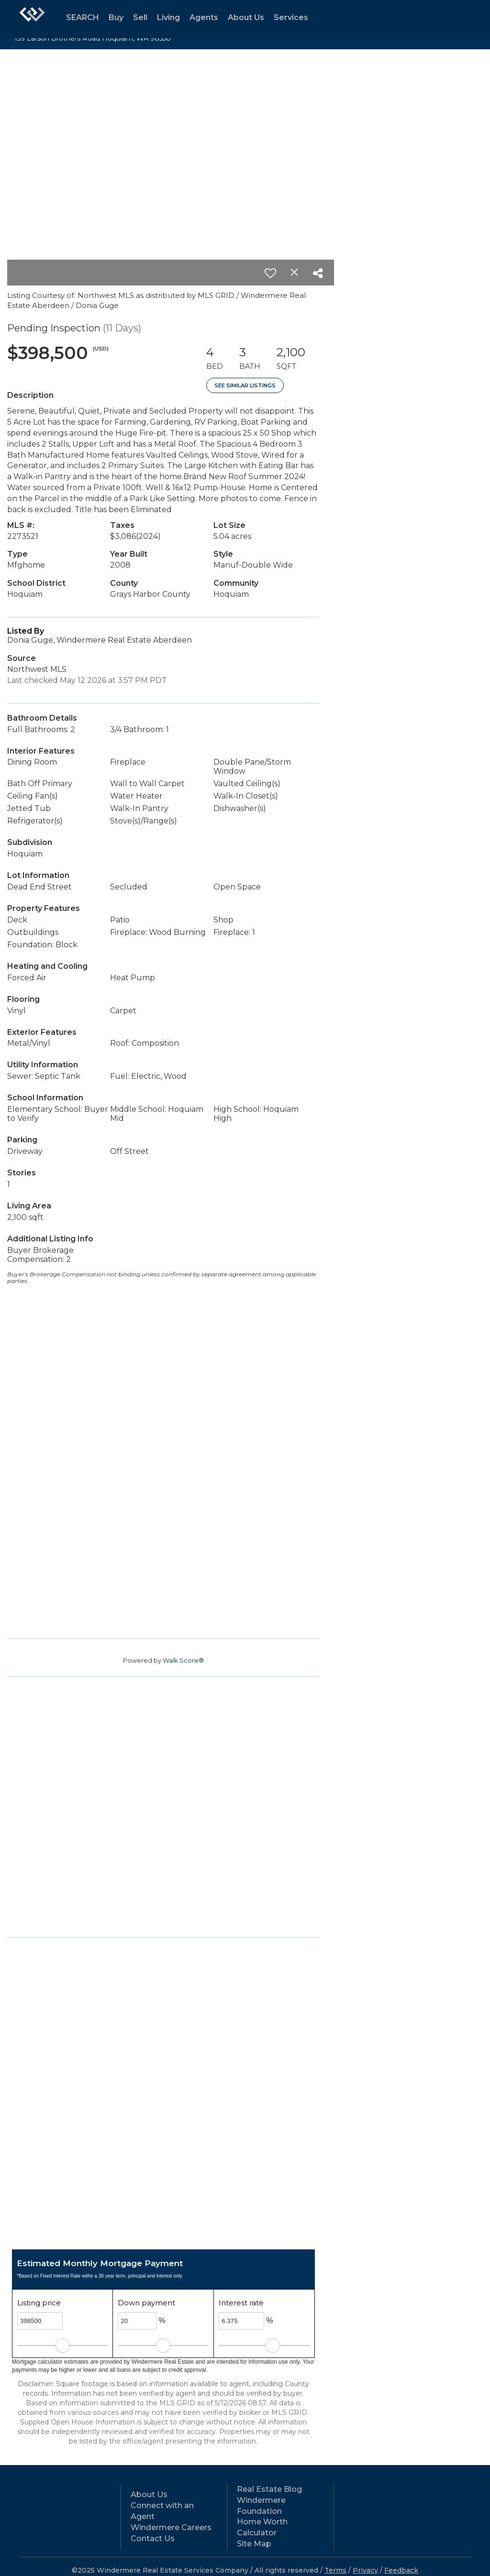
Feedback (401, 2570)
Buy (116, 17)
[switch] (270, 273)
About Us (246, 17)
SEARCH (82, 17)
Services (291, 17)
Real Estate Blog (269, 2489)
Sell (140, 17)
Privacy (365, 2570)
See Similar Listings (245, 385)
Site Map (254, 2543)
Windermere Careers (171, 2527)
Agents (203, 17)
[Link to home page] (32, 19)
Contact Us (153, 2538)
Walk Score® (183, 1660)
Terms (335, 2570)
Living (168, 17)
